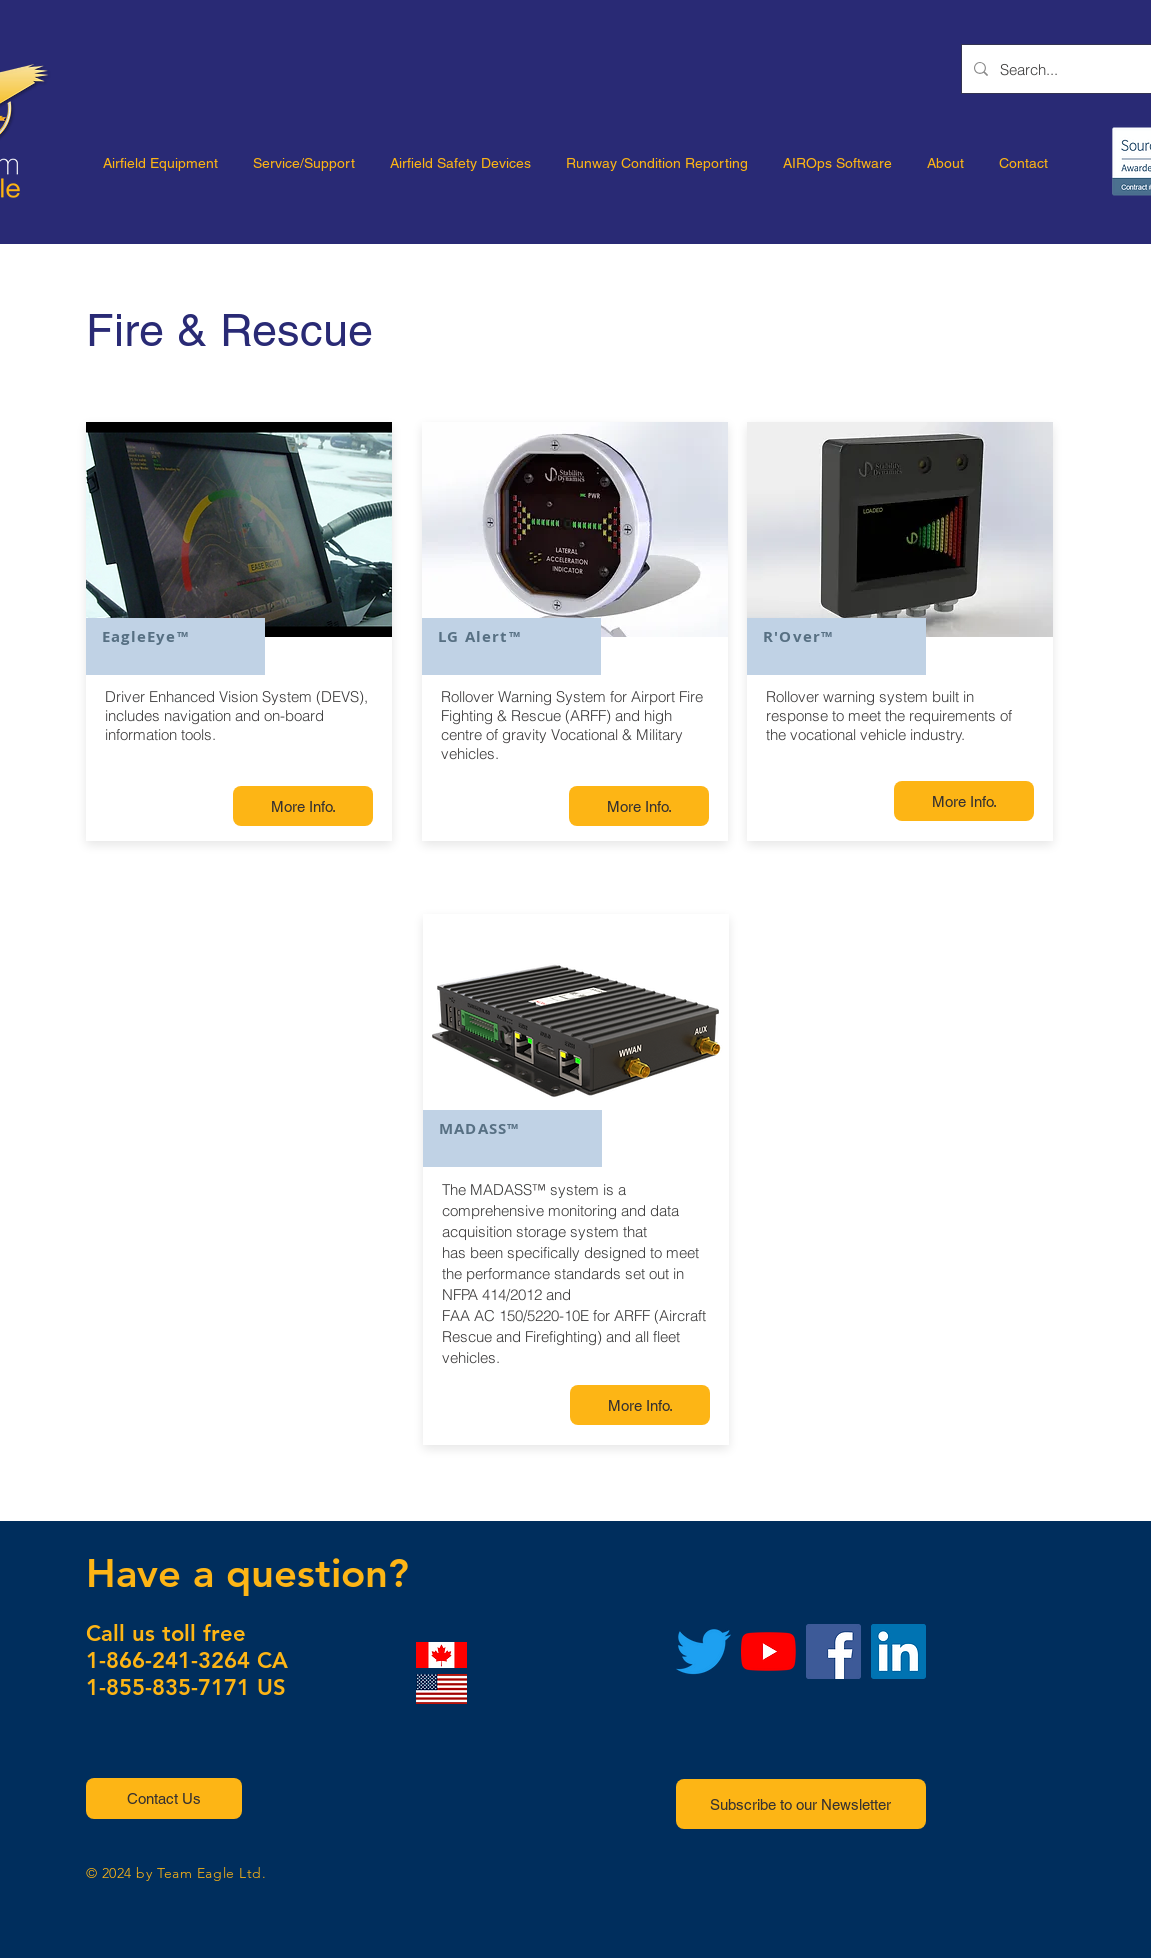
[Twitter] (703, 1651)
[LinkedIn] (898, 1651)
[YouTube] (768, 1651)
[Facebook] (833, 1651)
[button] (164, 1798)
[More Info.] (303, 806)
